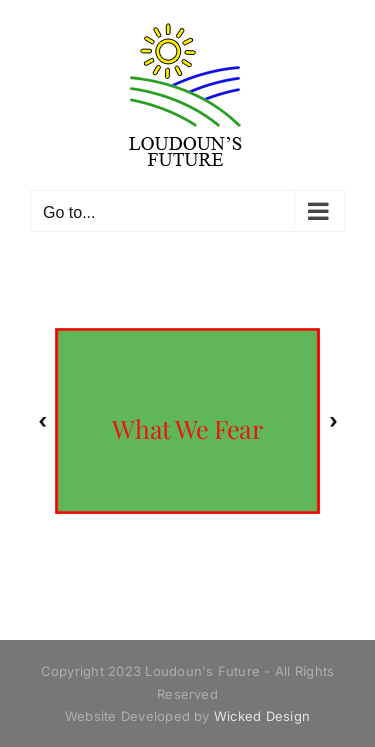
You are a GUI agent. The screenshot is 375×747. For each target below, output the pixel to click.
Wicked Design (262, 716)
